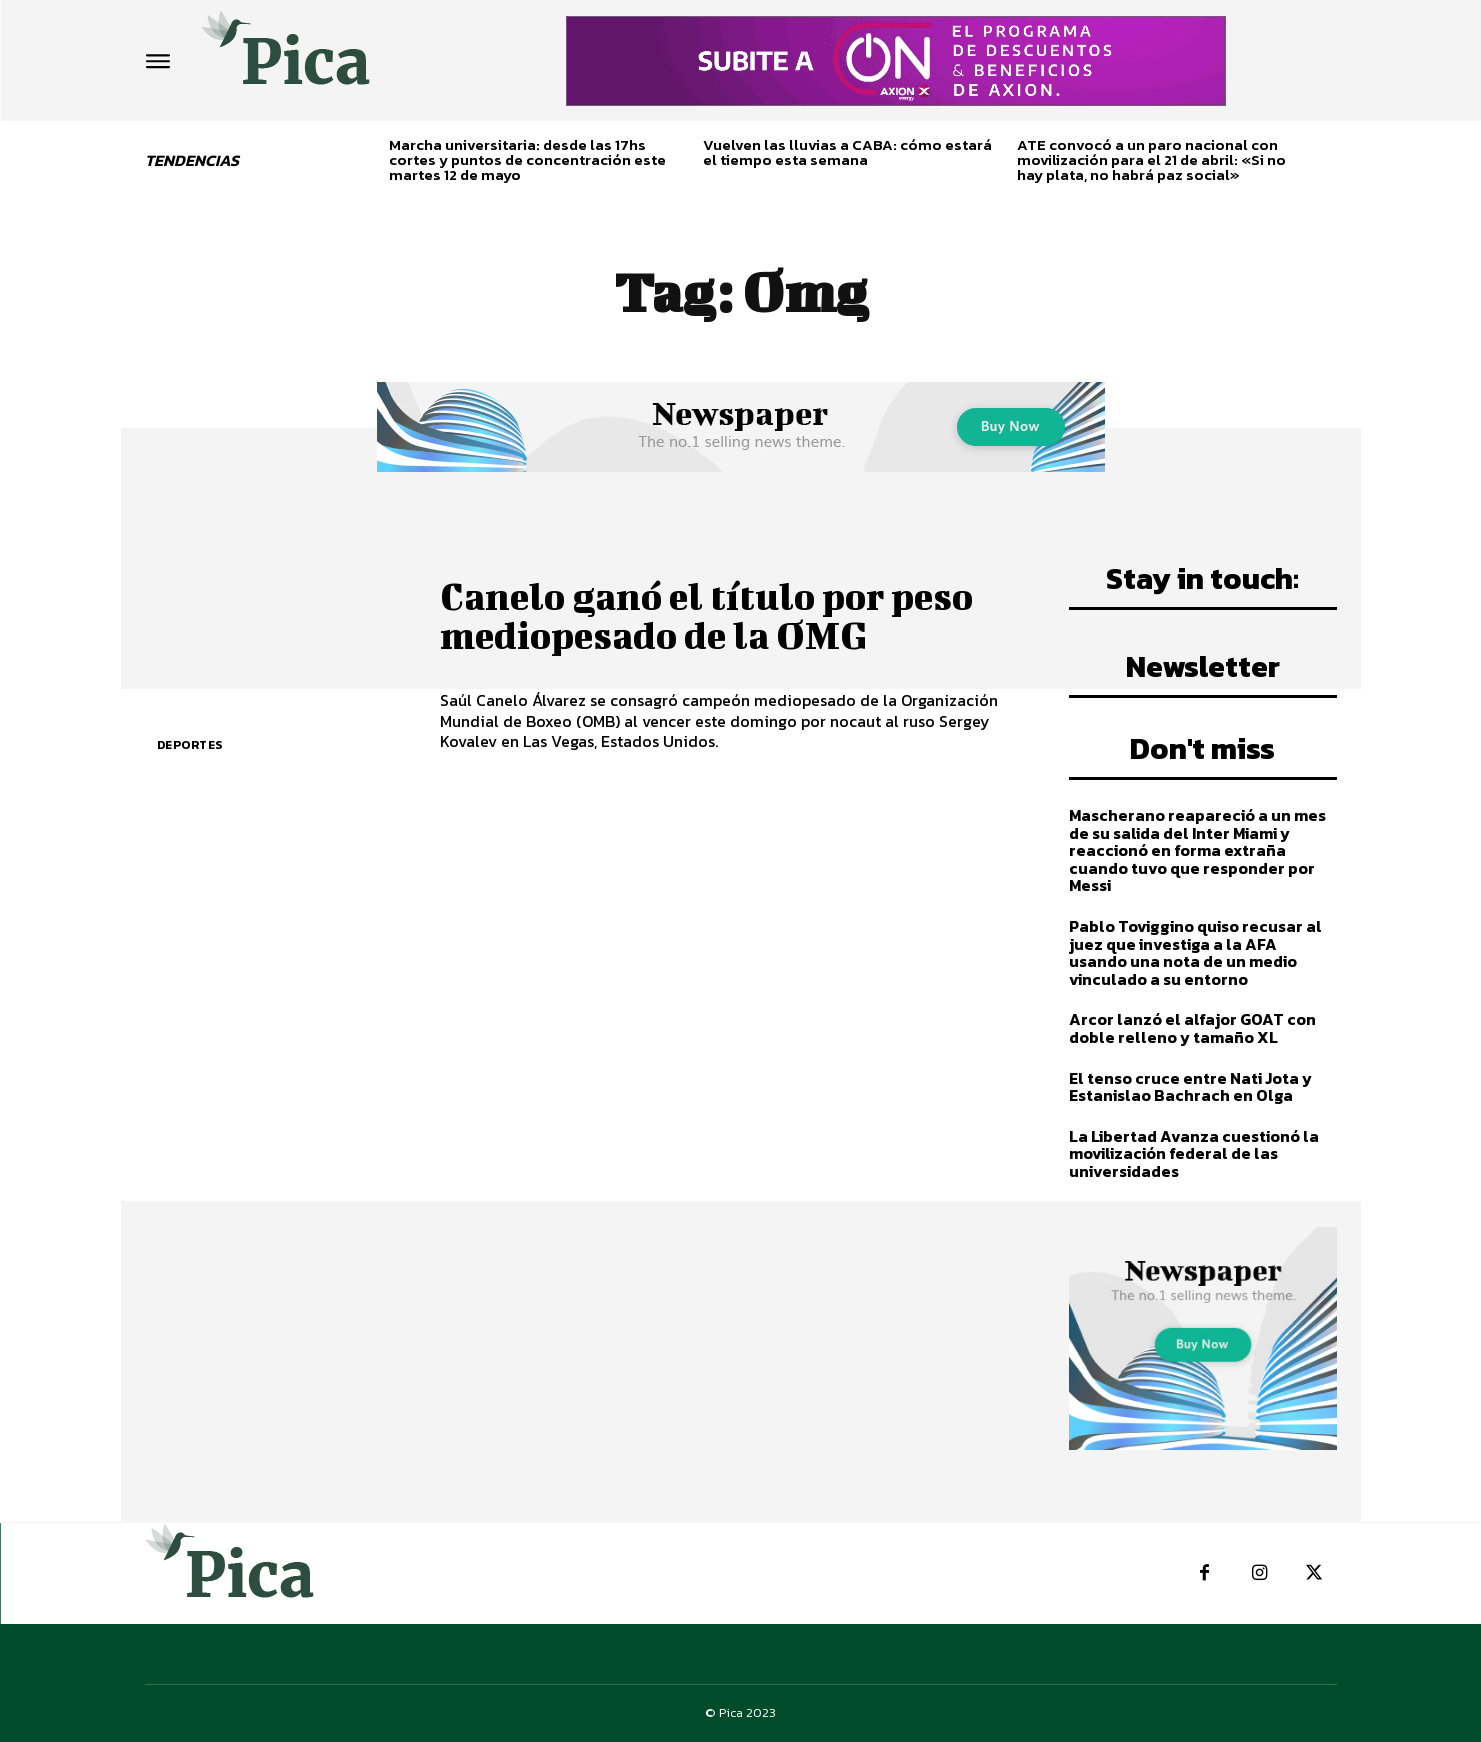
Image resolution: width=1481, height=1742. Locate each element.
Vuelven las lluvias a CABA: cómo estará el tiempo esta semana (847, 152)
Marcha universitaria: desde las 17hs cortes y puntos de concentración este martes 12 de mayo (527, 159)
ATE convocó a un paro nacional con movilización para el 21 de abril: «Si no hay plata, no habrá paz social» (1151, 159)
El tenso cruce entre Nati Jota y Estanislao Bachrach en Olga (1190, 1087)
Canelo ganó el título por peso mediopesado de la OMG (713, 615)
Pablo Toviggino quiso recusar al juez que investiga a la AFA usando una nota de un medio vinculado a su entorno (1195, 952)
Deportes (190, 745)
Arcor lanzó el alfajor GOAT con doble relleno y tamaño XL (1192, 1028)
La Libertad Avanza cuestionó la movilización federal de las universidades (1194, 1153)
